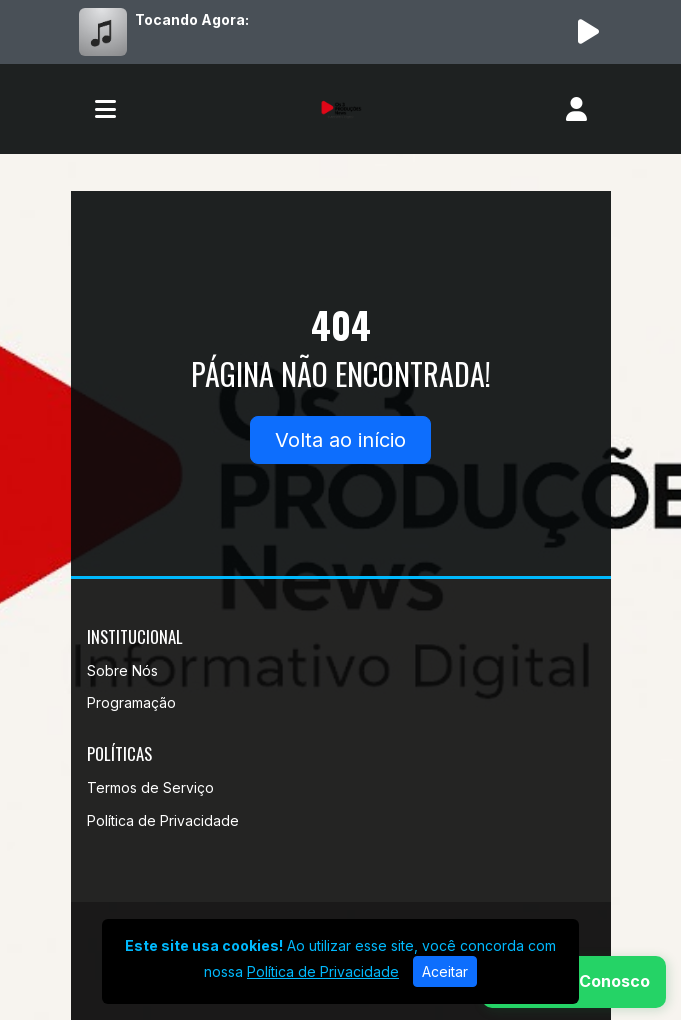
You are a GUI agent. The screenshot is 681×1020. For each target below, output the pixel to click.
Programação (131, 702)
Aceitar (445, 971)
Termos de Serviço (150, 787)
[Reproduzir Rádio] (589, 32)
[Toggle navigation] (105, 109)
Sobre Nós (122, 670)
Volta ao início (340, 440)
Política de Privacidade (163, 820)
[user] (576, 109)
